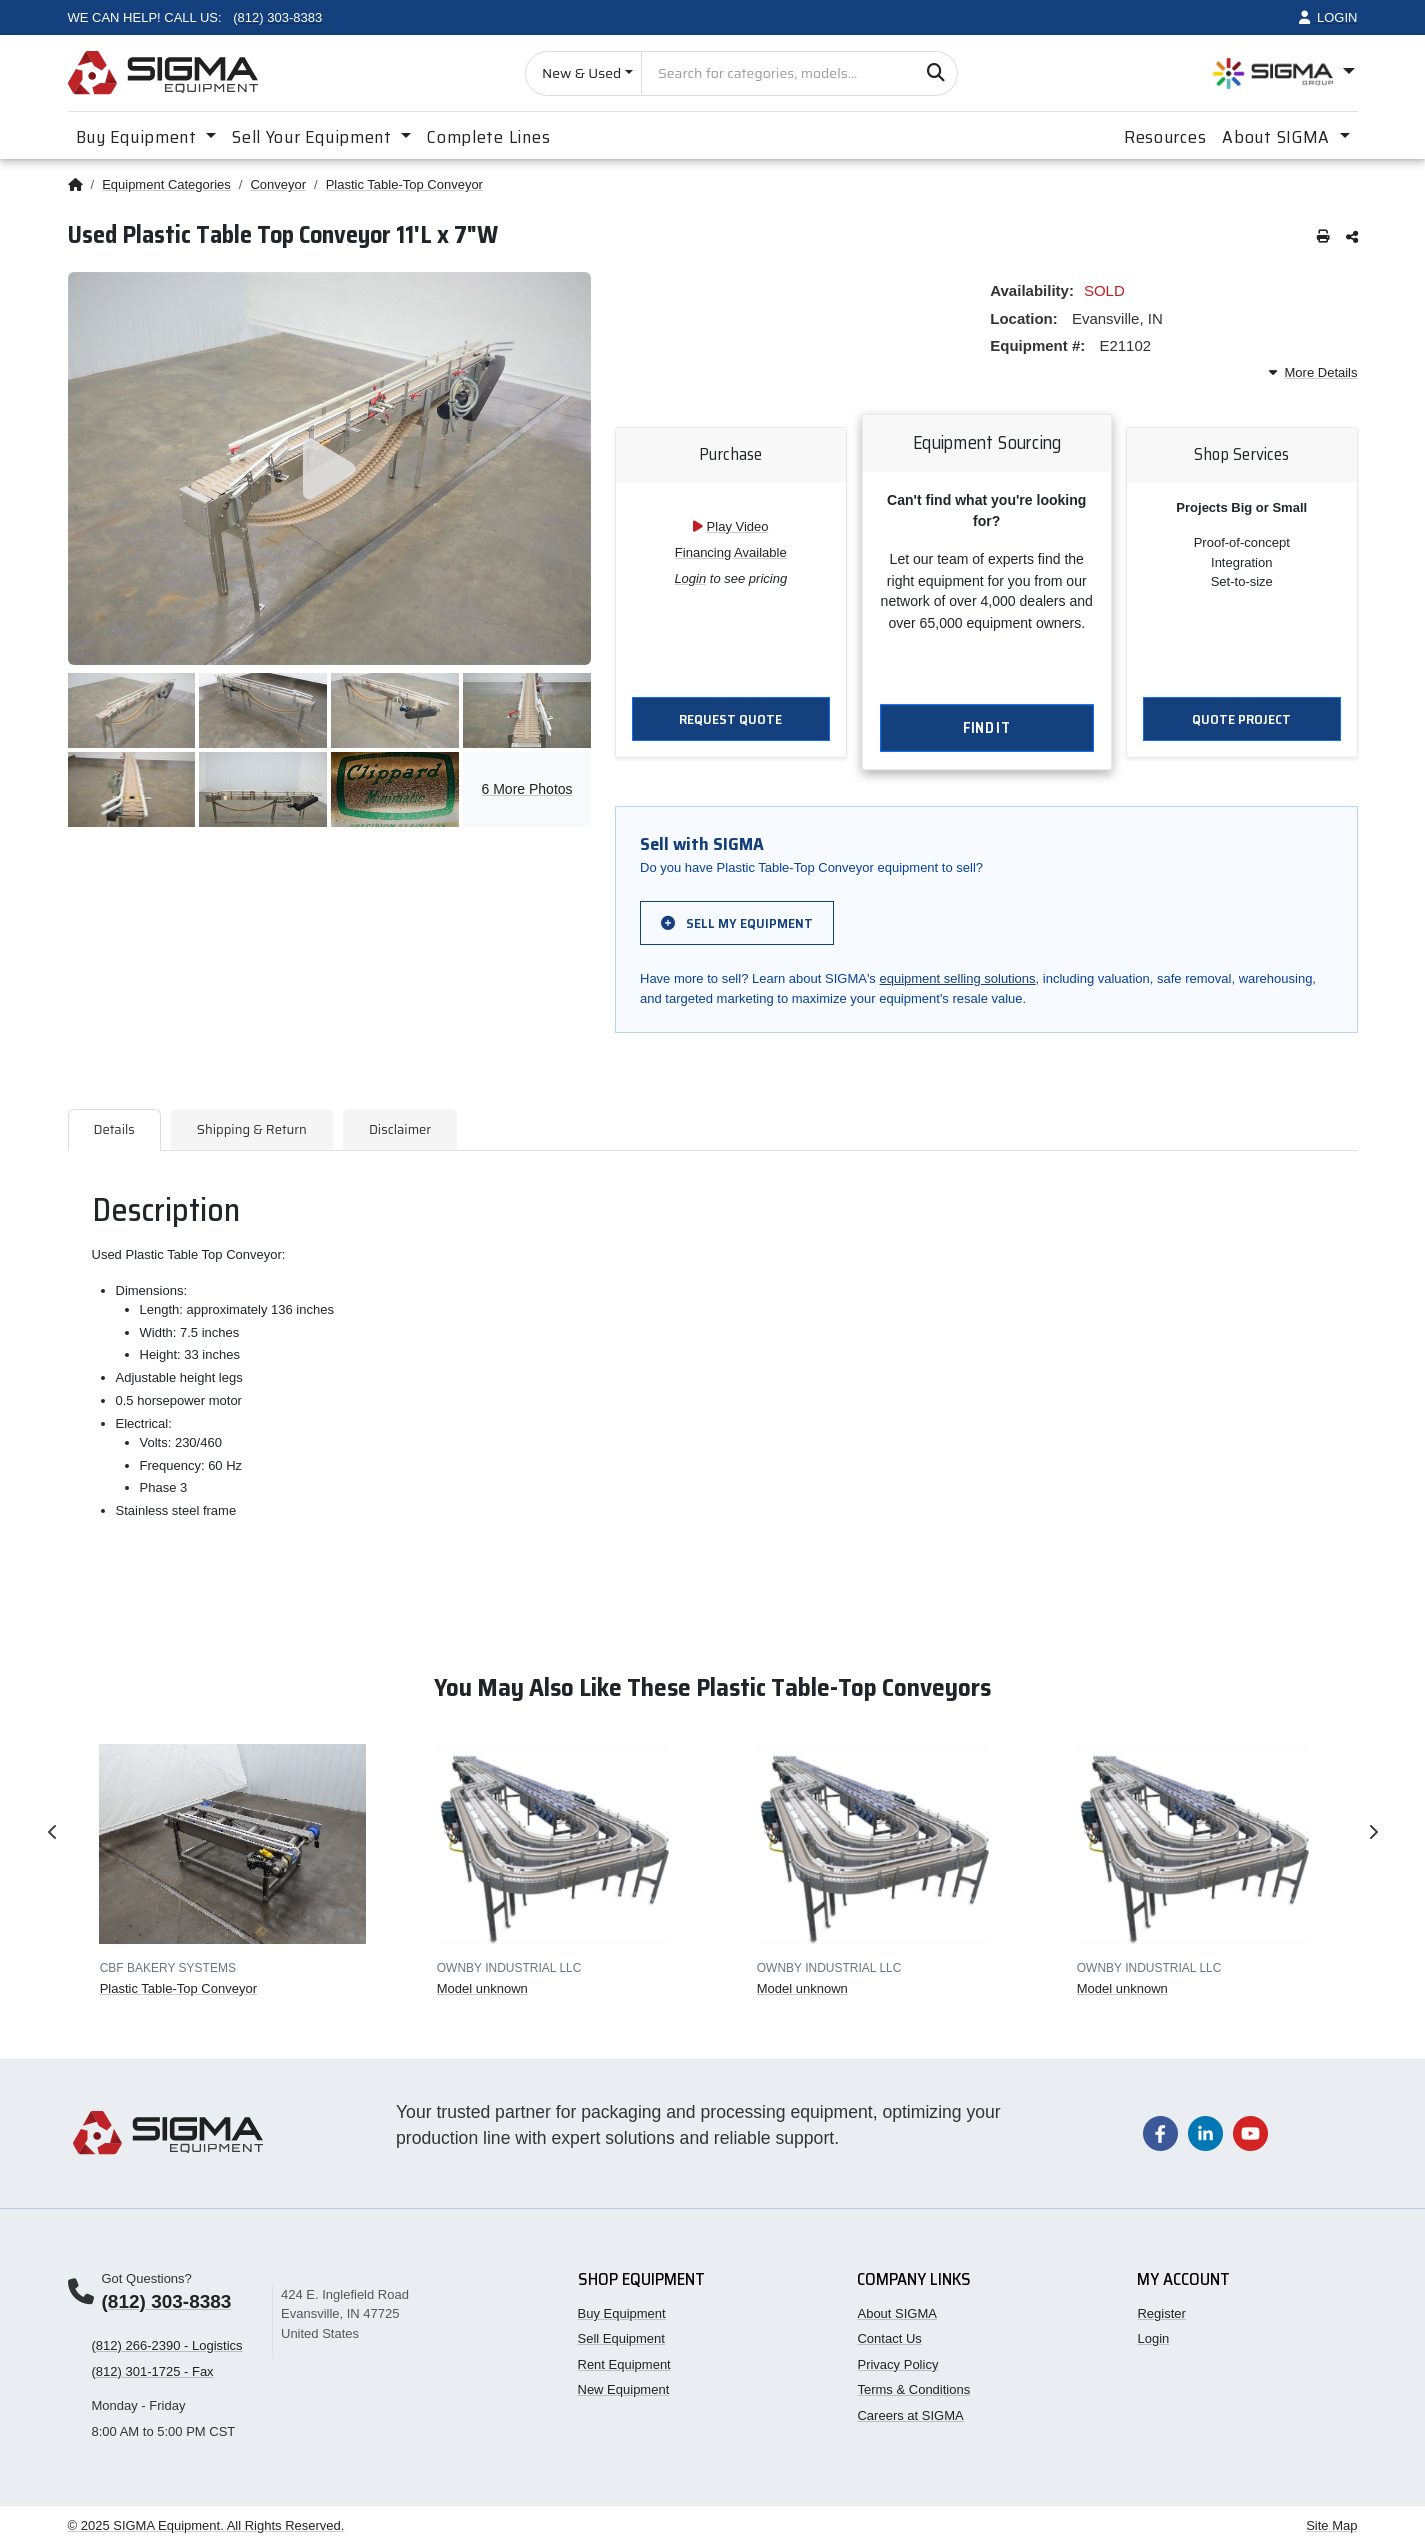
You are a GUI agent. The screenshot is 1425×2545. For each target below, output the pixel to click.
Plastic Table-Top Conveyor (404, 184)
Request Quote (730, 719)
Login (690, 578)
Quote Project (1241, 719)
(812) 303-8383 (167, 2301)
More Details (1313, 372)
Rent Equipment (624, 2364)
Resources (1165, 137)
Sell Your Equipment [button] (314, 137)
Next (1373, 1832)
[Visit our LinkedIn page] (1205, 2132)
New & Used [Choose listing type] (581, 73)
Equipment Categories (166, 184)
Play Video (738, 526)
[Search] (935, 73)
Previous (53, 1832)
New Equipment (624, 2389)
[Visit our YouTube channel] (1250, 2132)
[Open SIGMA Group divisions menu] (1284, 73)
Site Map (1331, 2525)
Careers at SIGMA (910, 2415)
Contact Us (889, 2338)
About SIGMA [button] (1278, 137)
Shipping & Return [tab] (252, 1129)
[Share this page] (1352, 237)
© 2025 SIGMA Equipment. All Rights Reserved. (206, 2525)
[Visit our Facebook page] (1160, 2132)
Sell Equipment (621, 2338)
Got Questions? (147, 2278)
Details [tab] (114, 1129)
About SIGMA (896, 2313)
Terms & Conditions (913, 2389)
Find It (986, 729)
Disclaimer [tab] (400, 1129)
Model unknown (481, 1988)
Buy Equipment (622, 2313)
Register (1161, 2313)
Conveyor (278, 184)
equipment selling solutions (957, 978)
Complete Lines (488, 137)
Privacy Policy (897, 2364)
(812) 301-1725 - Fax (153, 2371)
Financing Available (731, 552)
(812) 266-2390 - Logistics (167, 2345)
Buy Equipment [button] (139, 137)
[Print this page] (1323, 237)
